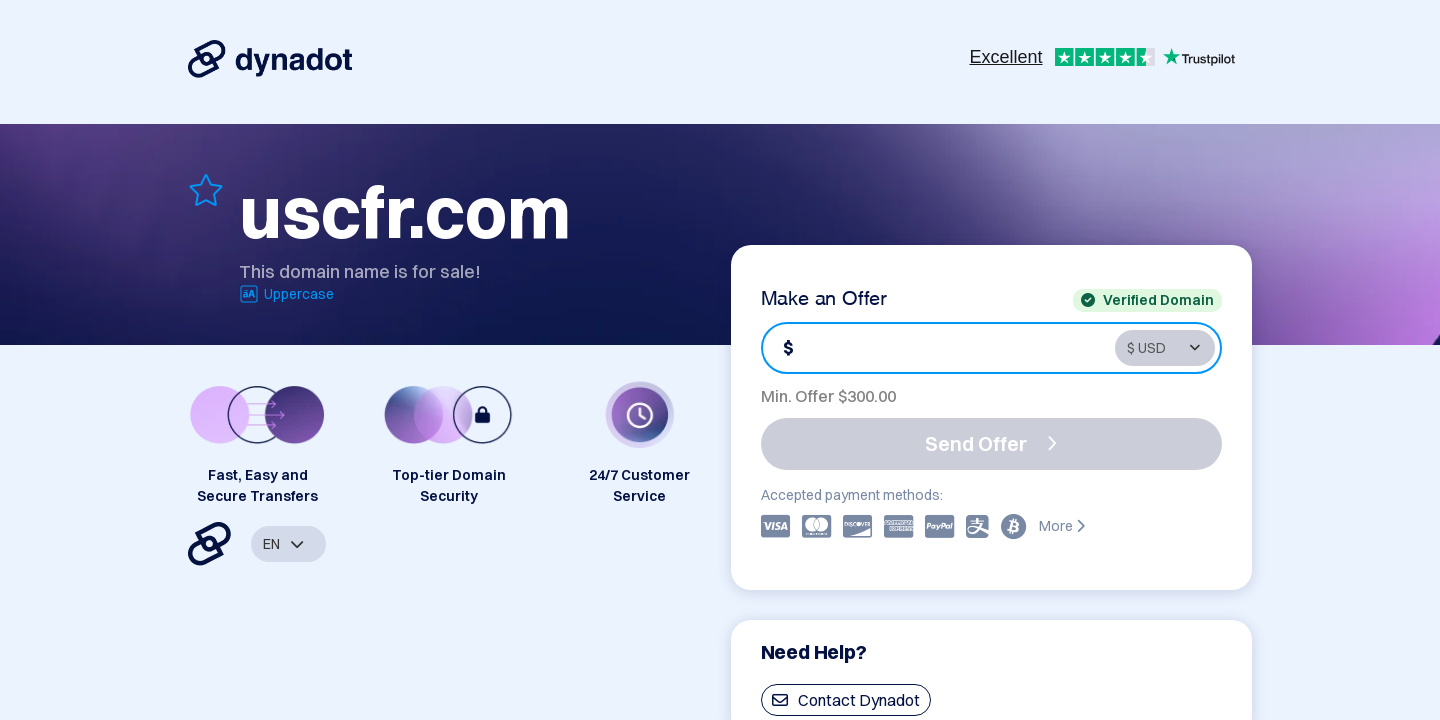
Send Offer (991, 443)
